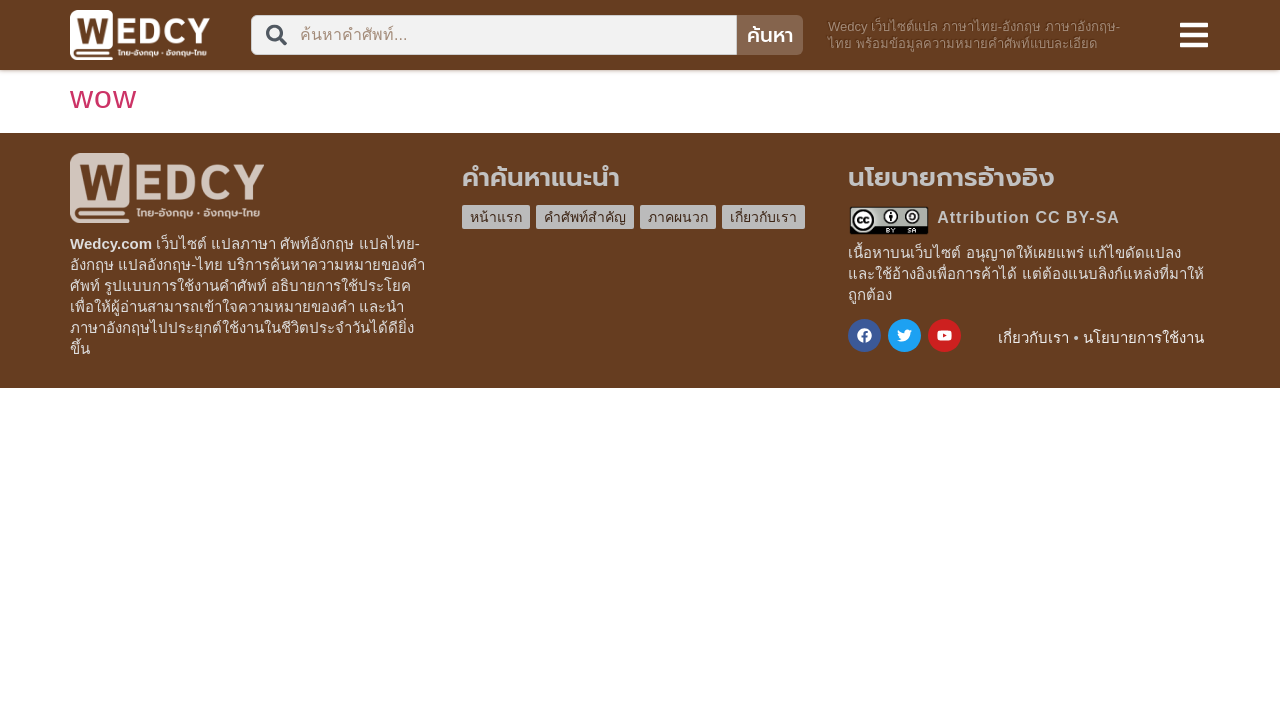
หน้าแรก (496, 217)
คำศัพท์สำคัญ (585, 217)
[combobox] (494, 35)
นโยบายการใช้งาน (1143, 337)
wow (103, 97)
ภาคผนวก (678, 217)
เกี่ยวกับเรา (763, 217)
